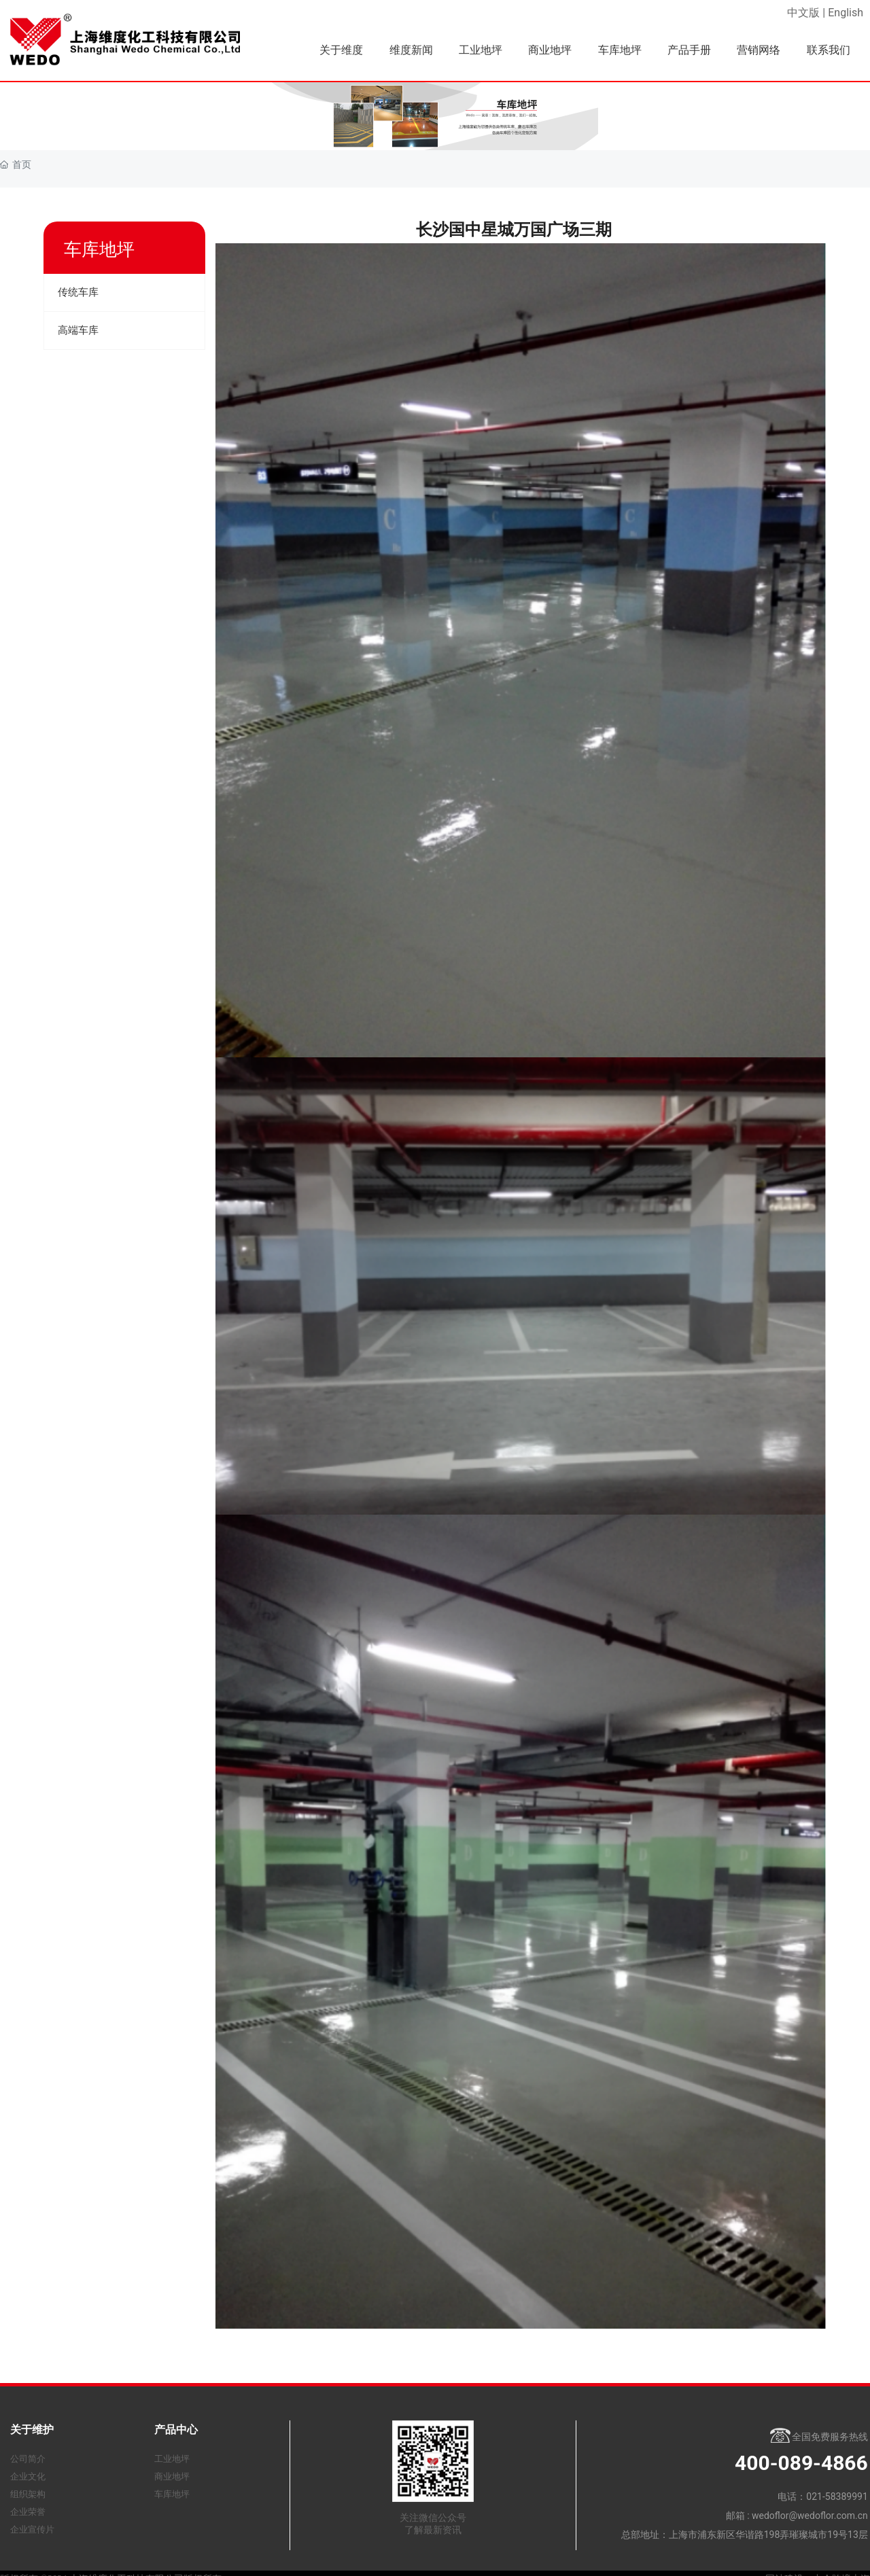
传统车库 (78, 292)
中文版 (803, 12)
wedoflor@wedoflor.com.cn (810, 2515)
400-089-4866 (801, 2463)
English (845, 12)
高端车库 (78, 330)
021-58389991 (836, 2496)
